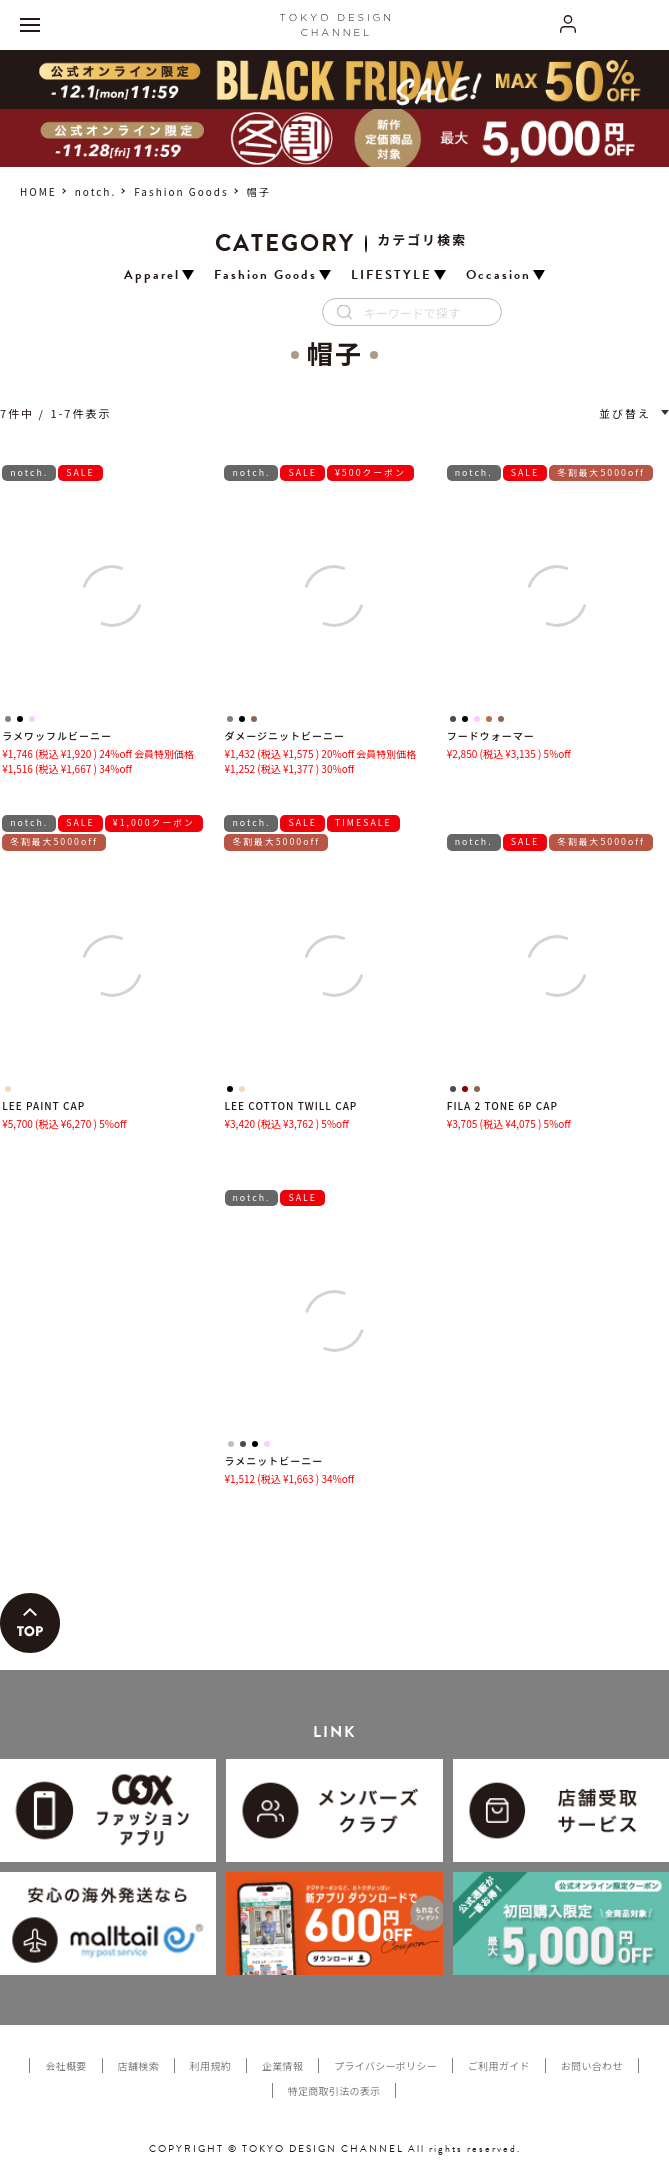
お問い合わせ (592, 2065)
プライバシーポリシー (385, 2065)
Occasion (498, 275)
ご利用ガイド (499, 2065)
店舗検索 (138, 2065)
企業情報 (282, 2065)
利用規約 (210, 2065)
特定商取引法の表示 (334, 2090)
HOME (38, 191)
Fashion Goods (181, 191)
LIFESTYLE (391, 275)
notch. (95, 191)
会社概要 (65, 2065)
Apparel (152, 275)
